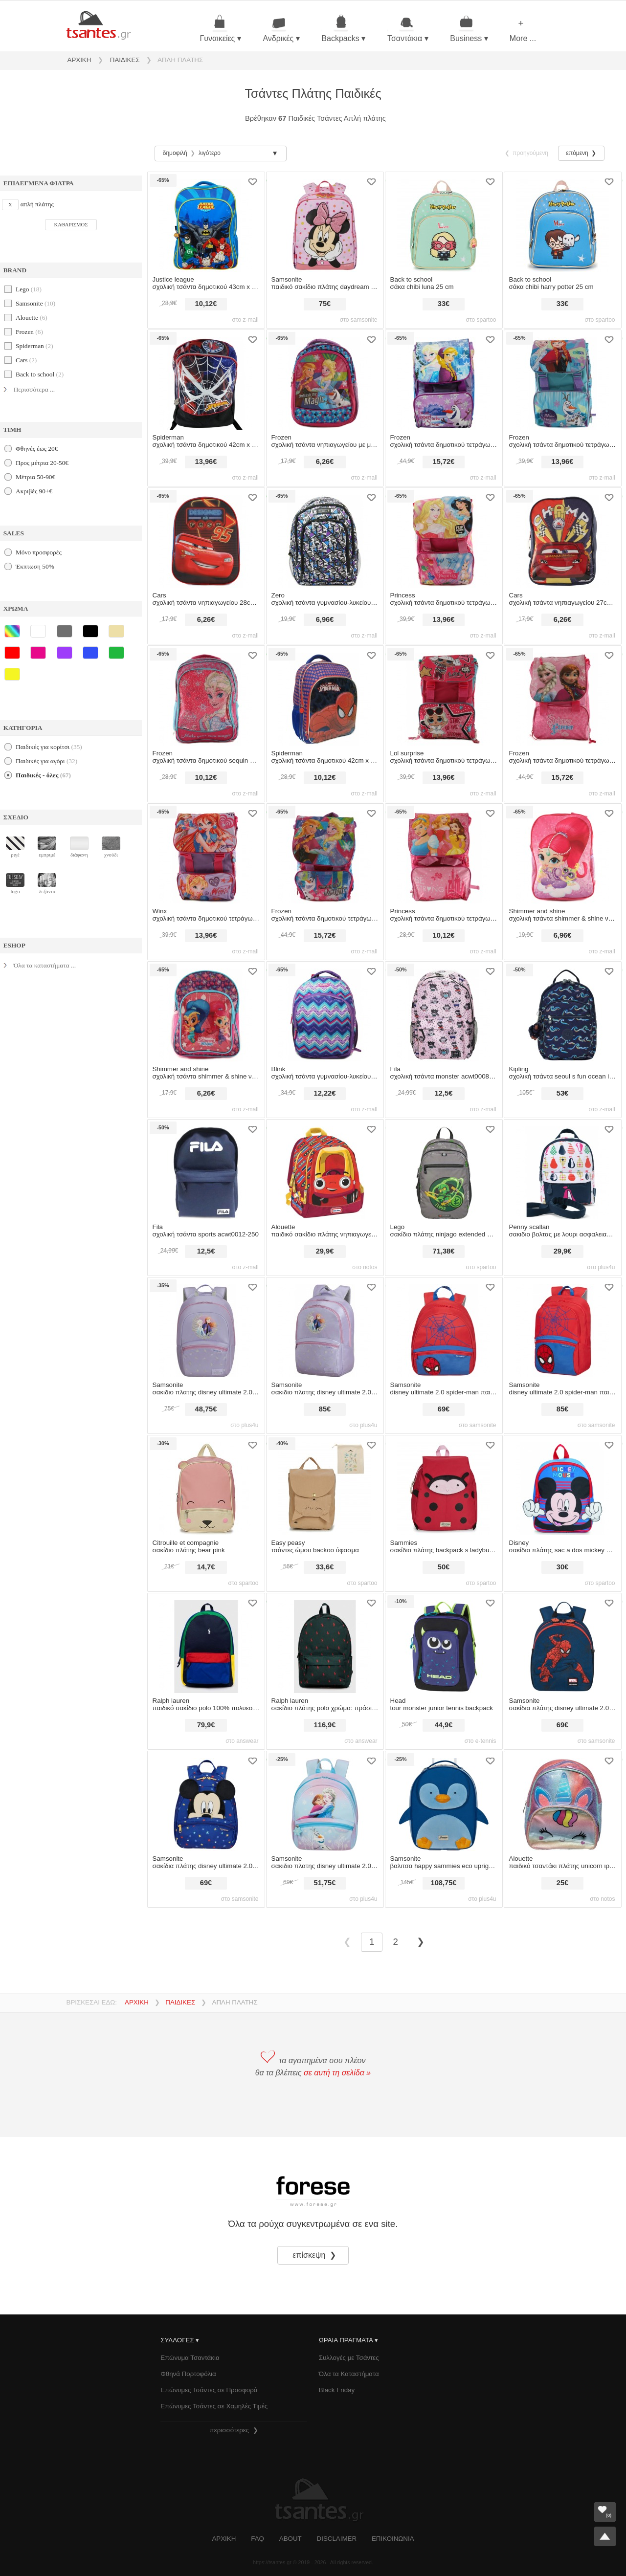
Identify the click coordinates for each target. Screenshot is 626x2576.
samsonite (35, 303)
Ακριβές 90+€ (34, 491)
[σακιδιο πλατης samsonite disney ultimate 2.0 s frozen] (325, 1801)
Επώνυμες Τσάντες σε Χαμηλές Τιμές (214, 2406)
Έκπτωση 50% (35, 566)
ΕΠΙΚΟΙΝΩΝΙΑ (393, 2538)
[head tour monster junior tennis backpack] (443, 1643)
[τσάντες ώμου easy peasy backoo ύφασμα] (325, 1485)
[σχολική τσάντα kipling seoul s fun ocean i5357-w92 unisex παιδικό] (562, 1012)
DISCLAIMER (337, 2538)
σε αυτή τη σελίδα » (337, 2073)
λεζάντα (47, 883)
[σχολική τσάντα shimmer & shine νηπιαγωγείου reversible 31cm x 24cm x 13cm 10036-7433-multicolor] (562, 854)
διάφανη (79, 847)
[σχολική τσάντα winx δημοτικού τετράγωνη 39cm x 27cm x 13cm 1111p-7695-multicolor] (206, 854)
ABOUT (290, 2538)
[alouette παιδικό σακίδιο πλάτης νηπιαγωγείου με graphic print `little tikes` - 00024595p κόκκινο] (325, 1170)
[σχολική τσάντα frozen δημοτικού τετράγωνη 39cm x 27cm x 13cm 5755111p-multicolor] (443, 380)
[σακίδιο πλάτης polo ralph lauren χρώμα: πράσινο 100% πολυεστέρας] (325, 1643)
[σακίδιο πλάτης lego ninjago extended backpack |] (443, 1170)
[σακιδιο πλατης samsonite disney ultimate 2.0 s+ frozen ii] (206, 1327)
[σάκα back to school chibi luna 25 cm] (443, 222)
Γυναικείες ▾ (220, 29)
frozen (29, 331)
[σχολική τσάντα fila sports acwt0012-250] (206, 1170)
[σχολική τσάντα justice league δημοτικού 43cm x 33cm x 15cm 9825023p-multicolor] (206, 222)
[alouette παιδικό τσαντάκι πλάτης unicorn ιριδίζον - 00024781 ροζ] (562, 1801)
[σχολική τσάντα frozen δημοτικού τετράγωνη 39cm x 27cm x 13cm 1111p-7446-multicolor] (325, 854)
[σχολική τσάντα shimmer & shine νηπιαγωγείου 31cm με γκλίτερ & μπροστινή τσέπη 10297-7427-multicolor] (206, 1012)
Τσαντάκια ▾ (407, 29)
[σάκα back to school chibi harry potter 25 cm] (562, 222)
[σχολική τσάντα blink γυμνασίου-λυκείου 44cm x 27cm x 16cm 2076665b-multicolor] (325, 1012)
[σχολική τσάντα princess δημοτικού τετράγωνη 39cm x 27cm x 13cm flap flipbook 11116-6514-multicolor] (443, 538)
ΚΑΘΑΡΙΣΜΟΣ (70, 224)
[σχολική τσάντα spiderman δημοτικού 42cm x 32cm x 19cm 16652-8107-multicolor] (206, 380)
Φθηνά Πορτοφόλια (188, 2374)
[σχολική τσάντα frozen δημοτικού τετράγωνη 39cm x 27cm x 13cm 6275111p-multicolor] (562, 696)
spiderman (34, 346)
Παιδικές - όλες (43, 775)
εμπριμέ (47, 847)
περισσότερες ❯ (234, 2430)
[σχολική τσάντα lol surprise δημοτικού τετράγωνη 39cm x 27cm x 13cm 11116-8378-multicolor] (443, 696)
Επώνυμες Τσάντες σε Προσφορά (208, 2390)
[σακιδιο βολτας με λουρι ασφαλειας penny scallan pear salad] (562, 1170)
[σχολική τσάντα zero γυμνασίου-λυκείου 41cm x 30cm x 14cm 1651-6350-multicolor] (325, 538)
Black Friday (337, 2390)
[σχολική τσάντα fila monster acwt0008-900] (443, 1012)
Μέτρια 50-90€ (35, 477)
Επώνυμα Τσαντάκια (190, 2357)
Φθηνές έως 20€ (37, 448)
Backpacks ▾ (343, 29)
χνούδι (111, 847)
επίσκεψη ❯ (315, 2255)
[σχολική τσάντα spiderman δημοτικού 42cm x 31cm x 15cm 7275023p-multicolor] (325, 696)
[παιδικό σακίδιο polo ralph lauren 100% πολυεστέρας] (206, 1643)
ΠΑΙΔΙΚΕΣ (125, 60)
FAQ (257, 2538)
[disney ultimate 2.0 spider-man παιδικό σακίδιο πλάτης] (443, 1327)
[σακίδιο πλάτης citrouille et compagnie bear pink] (206, 1485)
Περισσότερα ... (34, 389)
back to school (40, 374)
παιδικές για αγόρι (46, 761)
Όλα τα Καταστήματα (349, 2374)
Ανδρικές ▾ (281, 29)
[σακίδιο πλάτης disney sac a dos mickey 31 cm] (562, 1485)
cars (26, 360)
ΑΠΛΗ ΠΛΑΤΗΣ (180, 60)
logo (15, 883)
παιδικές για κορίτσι (49, 746)
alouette (31, 317)
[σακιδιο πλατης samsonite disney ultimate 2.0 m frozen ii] (325, 1327)
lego (29, 289)
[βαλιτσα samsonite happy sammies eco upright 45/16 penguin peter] (443, 1801)
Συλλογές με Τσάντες (349, 2357)
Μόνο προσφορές (39, 552)
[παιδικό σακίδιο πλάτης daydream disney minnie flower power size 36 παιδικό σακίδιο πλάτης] (325, 222)
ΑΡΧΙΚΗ (79, 60)
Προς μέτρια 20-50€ (42, 462)
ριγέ (15, 847)
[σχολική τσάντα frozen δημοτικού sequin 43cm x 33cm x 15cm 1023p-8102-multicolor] (206, 696)
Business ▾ (469, 29)
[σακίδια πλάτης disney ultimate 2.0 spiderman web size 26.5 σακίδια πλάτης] (562, 1643)
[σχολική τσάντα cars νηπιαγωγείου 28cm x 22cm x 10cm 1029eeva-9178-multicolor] (206, 538)
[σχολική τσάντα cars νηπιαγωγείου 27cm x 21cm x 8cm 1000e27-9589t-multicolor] (562, 538)
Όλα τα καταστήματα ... (45, 965)
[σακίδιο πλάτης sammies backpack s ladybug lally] (443, 1485)
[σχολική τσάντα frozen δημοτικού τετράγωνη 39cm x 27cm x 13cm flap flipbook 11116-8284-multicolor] (562, 380)
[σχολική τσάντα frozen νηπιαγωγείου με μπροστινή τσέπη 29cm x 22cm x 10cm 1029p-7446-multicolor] (325, 380)
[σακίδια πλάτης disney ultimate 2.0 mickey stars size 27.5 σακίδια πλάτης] (206, 1801)
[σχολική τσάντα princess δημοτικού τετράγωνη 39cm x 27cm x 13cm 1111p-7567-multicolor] (443, 854)
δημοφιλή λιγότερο (192, 153)
